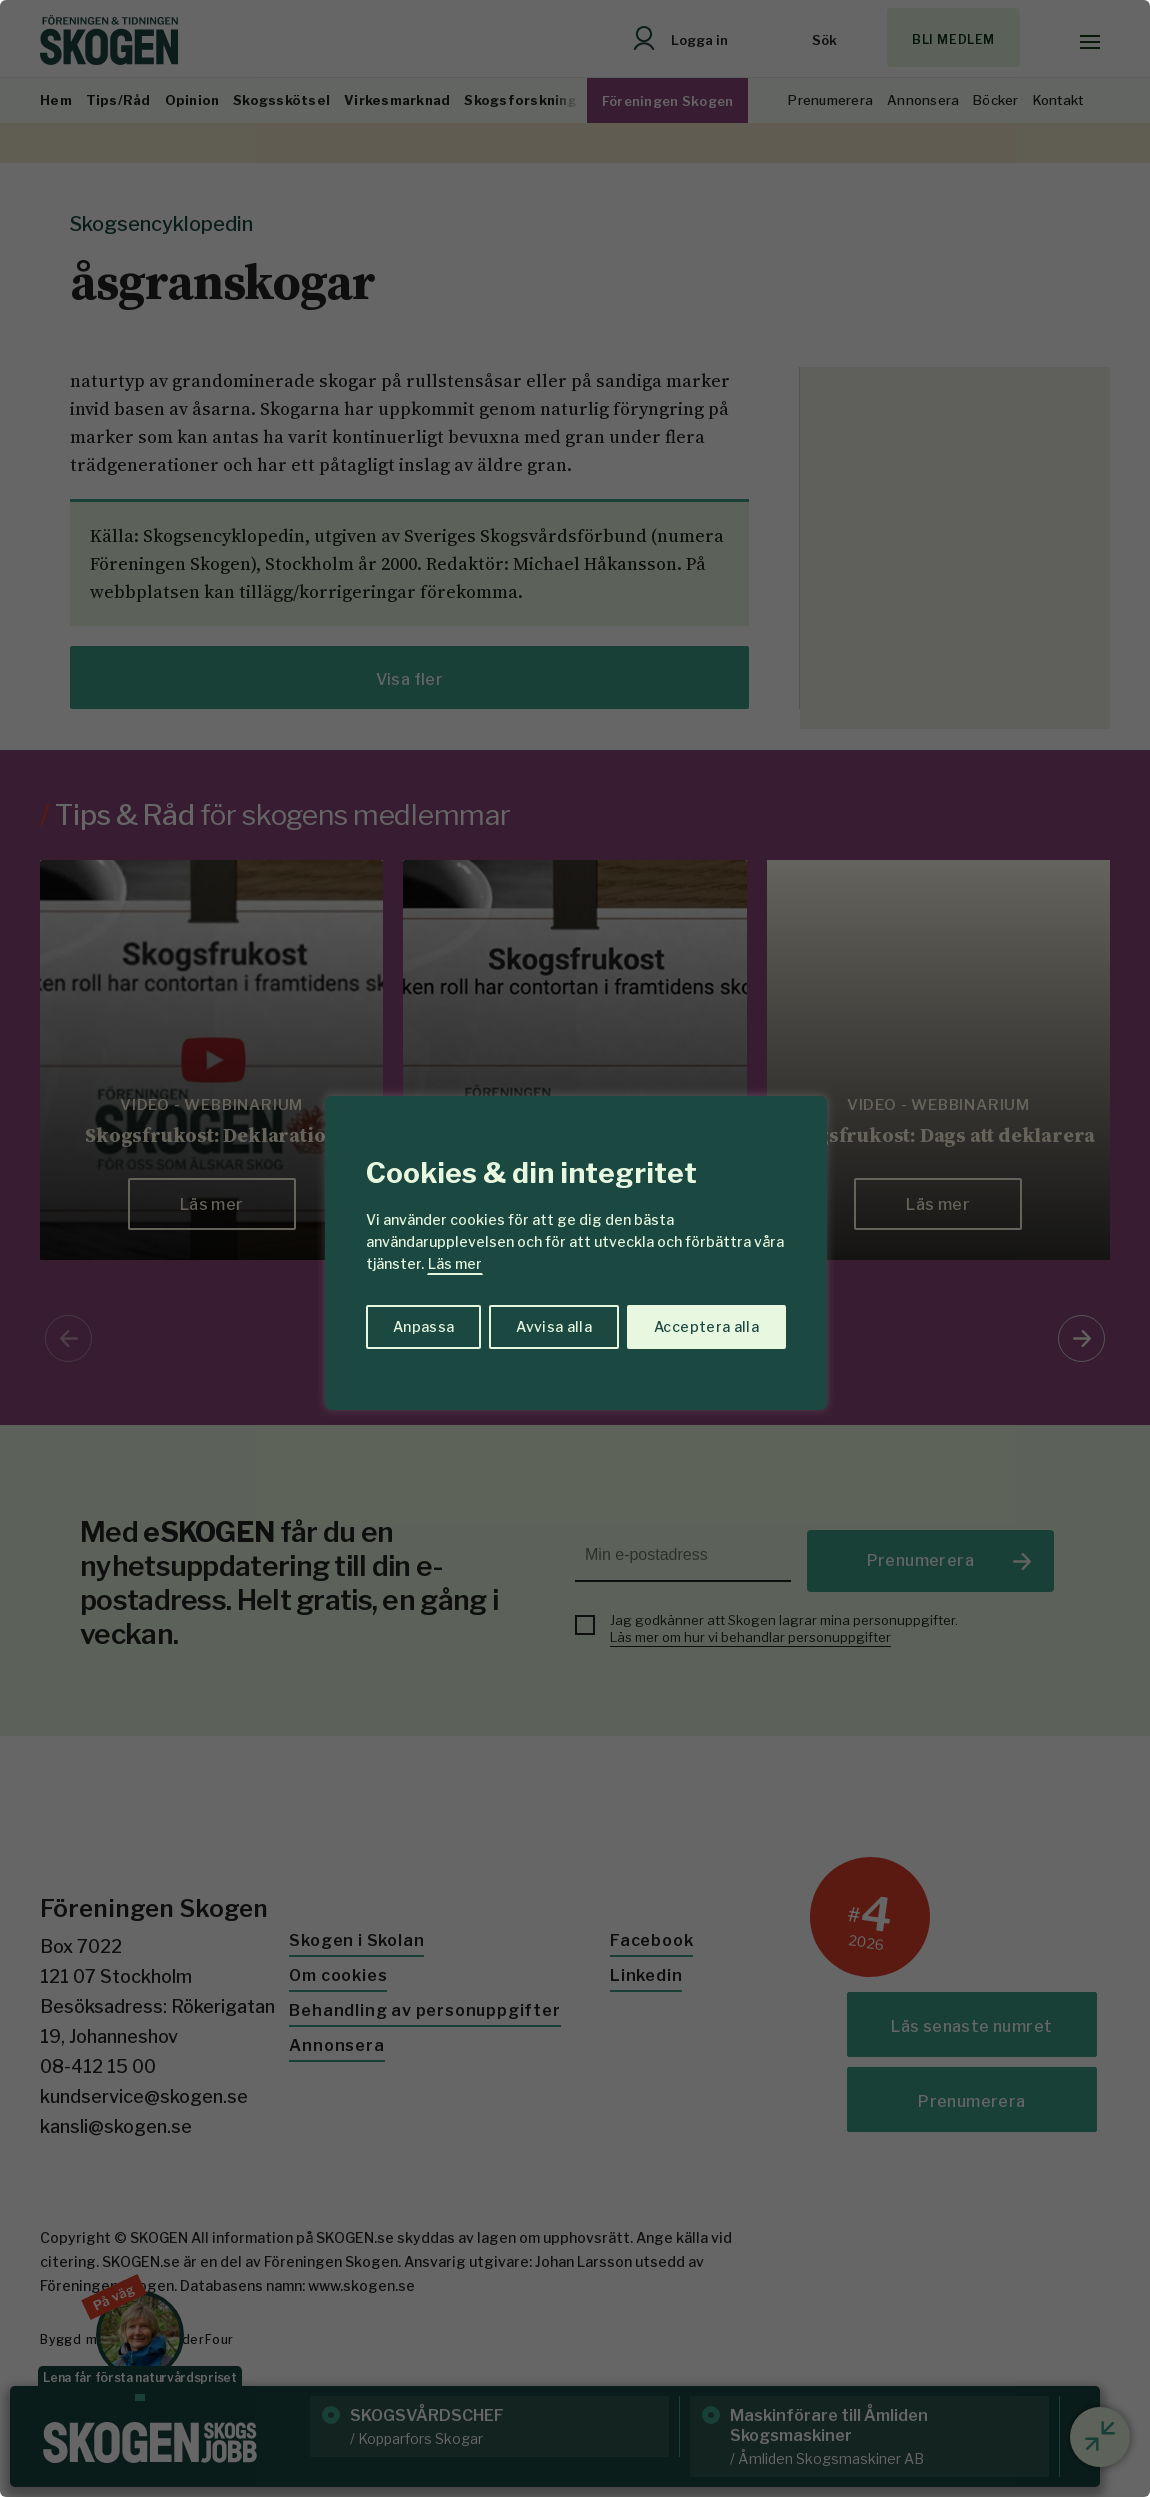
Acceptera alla (706, 1326)
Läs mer (455, 1263)
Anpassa (423, 1326)
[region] (575, 1248)
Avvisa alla (554, 1326)
